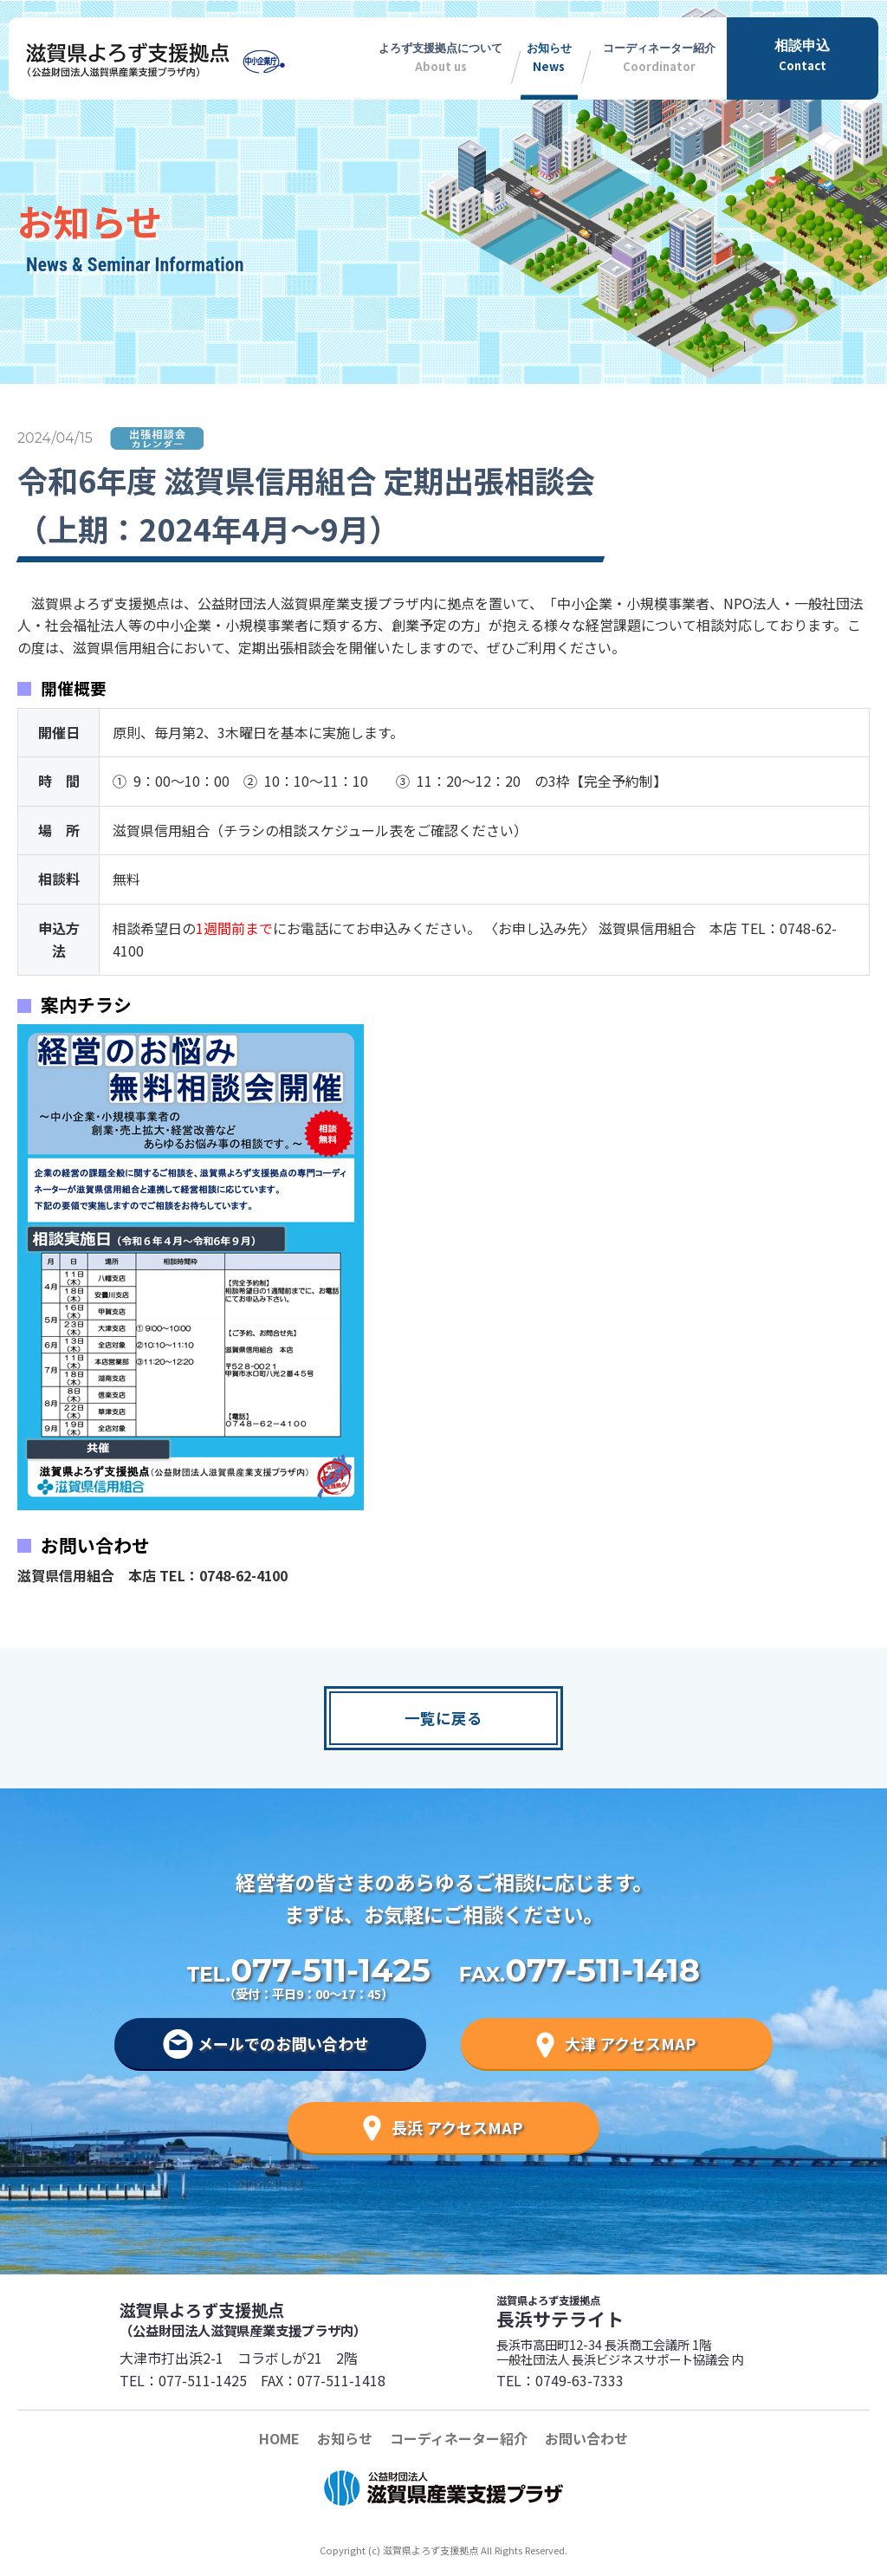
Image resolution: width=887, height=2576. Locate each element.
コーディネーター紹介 (459, 2438)
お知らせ (344, 2438)
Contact (802, 54)
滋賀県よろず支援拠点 (281, 2318)
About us (441, 55)
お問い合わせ (586, 2438)
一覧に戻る (443, 1718)
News (549, 55)
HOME (279, 2438)
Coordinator (659, 55)
